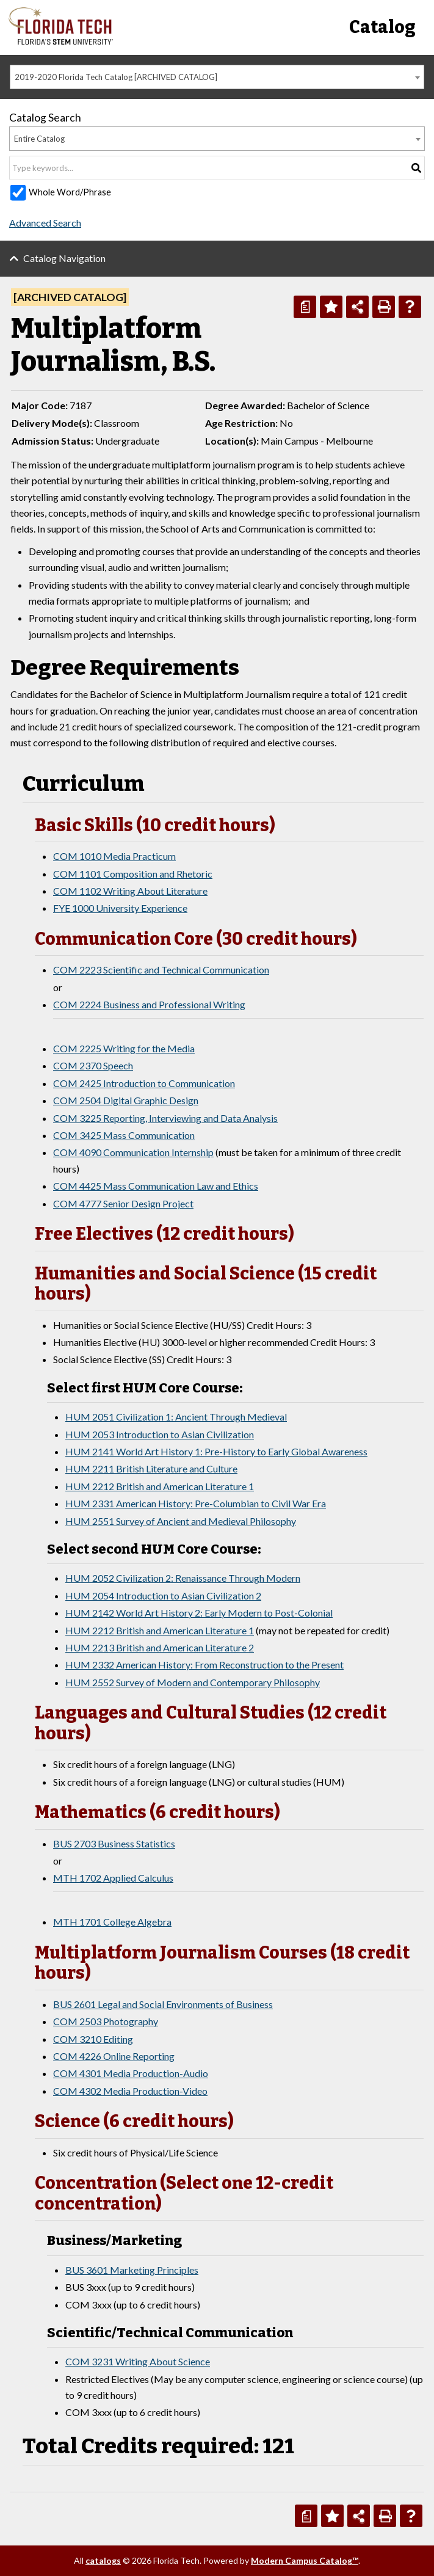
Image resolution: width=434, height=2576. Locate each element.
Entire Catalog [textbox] (39, 139)
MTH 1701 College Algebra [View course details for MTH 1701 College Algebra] (112, 1921)
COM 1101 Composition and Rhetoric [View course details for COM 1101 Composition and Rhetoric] (132, 873)
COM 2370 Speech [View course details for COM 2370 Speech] (93, 1065)
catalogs (103, 2560)
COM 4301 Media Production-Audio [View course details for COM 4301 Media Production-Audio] (130, 2073)
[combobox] (217, 77)
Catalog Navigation (64, 258)
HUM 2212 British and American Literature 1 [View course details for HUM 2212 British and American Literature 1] (159, 1486)
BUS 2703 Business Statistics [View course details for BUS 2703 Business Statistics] (114, 1843)
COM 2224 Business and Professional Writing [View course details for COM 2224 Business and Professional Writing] (149, 1004)
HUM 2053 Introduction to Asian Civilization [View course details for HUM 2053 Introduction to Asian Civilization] (159, 1434)
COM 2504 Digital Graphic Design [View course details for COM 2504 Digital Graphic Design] (125, 1100)
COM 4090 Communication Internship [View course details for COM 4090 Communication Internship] (133, 1152)
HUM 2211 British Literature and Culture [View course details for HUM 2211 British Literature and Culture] (151, 1468)
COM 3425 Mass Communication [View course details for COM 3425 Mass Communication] (124, 1135)
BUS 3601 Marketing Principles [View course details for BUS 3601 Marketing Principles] (131, 2270)
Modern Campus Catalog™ (304, 2560)
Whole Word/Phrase (70, 192)
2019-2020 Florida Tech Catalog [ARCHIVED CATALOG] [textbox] (116, 77)
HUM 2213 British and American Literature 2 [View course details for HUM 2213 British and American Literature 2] (159, 1647)
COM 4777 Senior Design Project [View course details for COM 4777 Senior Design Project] (123, 1203)
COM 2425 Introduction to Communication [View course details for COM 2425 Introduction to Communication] (144, 1083)
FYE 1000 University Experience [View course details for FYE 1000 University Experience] (120, 908)
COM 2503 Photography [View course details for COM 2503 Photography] (105, 2021)
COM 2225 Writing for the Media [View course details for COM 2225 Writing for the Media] (124, 1048)
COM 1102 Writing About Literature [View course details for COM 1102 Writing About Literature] (130, 891)
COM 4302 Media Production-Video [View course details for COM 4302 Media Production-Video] (130, 2091)
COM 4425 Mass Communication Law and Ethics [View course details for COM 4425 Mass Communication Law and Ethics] (155, 1186)
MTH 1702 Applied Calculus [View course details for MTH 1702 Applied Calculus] (113, 1877)
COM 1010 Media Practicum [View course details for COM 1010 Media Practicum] (114, 856)
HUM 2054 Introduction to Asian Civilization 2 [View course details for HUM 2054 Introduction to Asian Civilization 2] (163, 1595)
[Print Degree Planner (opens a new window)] (305, 307)
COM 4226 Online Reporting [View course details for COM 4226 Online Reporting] (114, 2056)
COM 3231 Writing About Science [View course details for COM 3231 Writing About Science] (137, 2361)
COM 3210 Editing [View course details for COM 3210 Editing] (93, 2039)
